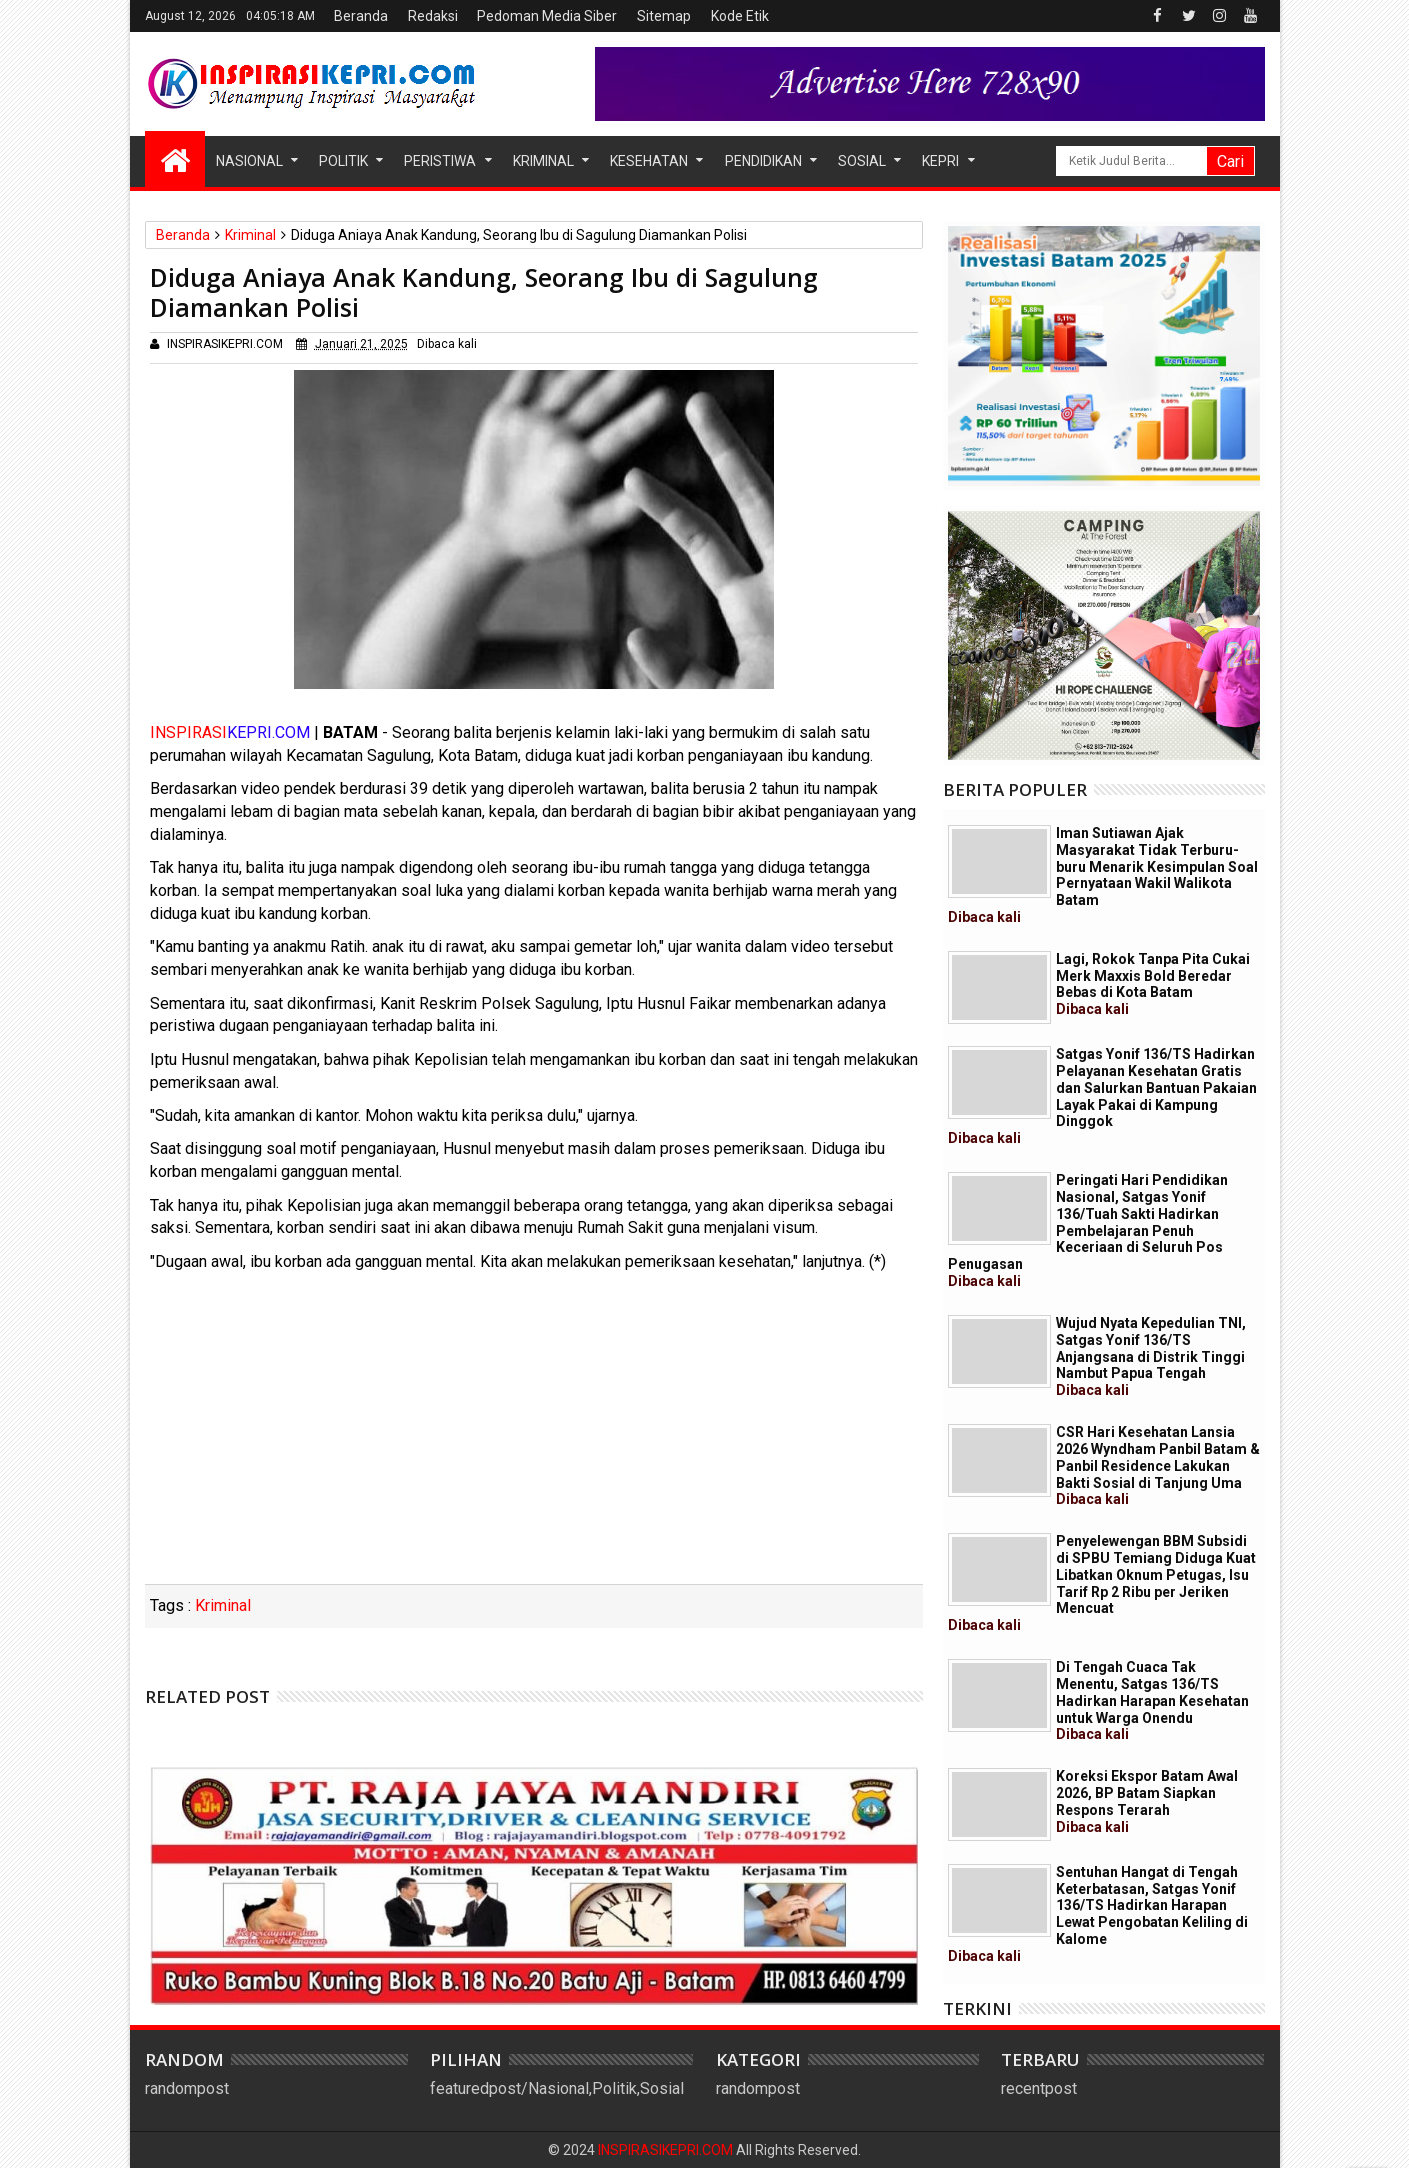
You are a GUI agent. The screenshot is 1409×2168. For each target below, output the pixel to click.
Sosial (862, 161)
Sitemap (664, 16)
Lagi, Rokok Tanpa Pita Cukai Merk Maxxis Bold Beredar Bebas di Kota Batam (1153, 984)
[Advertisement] (534, 1434)
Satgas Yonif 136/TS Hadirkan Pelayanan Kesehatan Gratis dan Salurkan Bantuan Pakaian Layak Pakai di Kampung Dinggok (1102, 1096)
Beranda (361, 16)
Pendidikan (763, 161)
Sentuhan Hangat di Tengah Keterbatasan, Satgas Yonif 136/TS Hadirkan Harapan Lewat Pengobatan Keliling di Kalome (1098, 1914)
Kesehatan (649, 161)
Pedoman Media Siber (547, 16)
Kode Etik (740, 16)
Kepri (940, 161)
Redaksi (433, 16)
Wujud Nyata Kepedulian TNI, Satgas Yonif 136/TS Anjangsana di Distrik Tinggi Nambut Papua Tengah (1151, 1356)
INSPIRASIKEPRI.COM (667, 2150)
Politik (343, 161)
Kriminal (543, 161)
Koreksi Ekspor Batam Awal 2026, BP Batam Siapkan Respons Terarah (1147, 1801)
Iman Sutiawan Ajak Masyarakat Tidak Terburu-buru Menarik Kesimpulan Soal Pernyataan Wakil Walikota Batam (1103, 875)
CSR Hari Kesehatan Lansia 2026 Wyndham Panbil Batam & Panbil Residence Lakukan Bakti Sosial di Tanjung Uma (1158, 1465)
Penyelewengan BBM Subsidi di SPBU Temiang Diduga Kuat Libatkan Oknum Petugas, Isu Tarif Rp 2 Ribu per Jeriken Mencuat (1102, 1583)
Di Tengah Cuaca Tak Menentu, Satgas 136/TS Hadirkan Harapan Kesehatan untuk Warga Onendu (1152, 1700)
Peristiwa (440, 161)
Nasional (249, 161)
